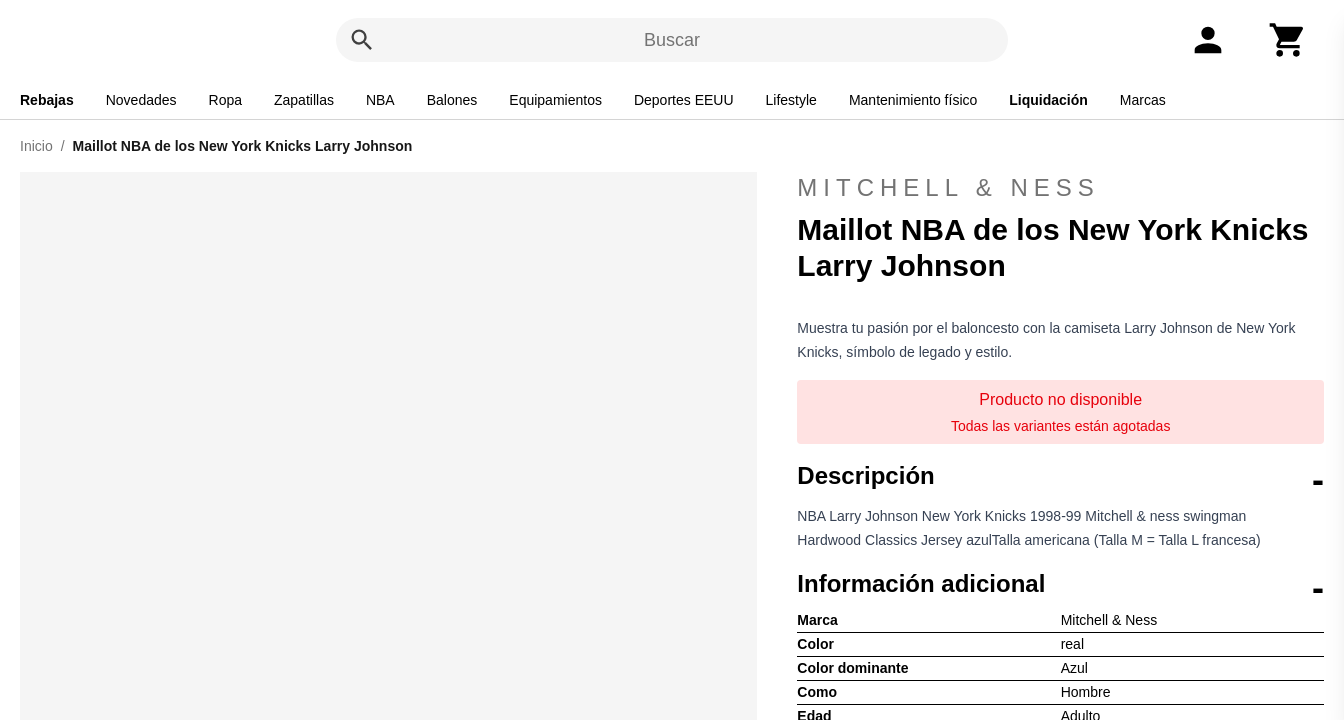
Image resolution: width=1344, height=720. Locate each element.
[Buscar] (362, 40)
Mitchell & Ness (1060, 188)
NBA (380, 100)
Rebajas (47, 100)
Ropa (225, 100)
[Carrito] (1288, 40)
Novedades (141, 100)
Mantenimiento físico (913, 100)
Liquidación (1048, 100)
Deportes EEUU (684, 100)
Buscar (672, 40)
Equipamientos (555, 100)
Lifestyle (791, 100)
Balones (452, 100)
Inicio (36, 146)
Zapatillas (304, 100)
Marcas (1143, 100)
